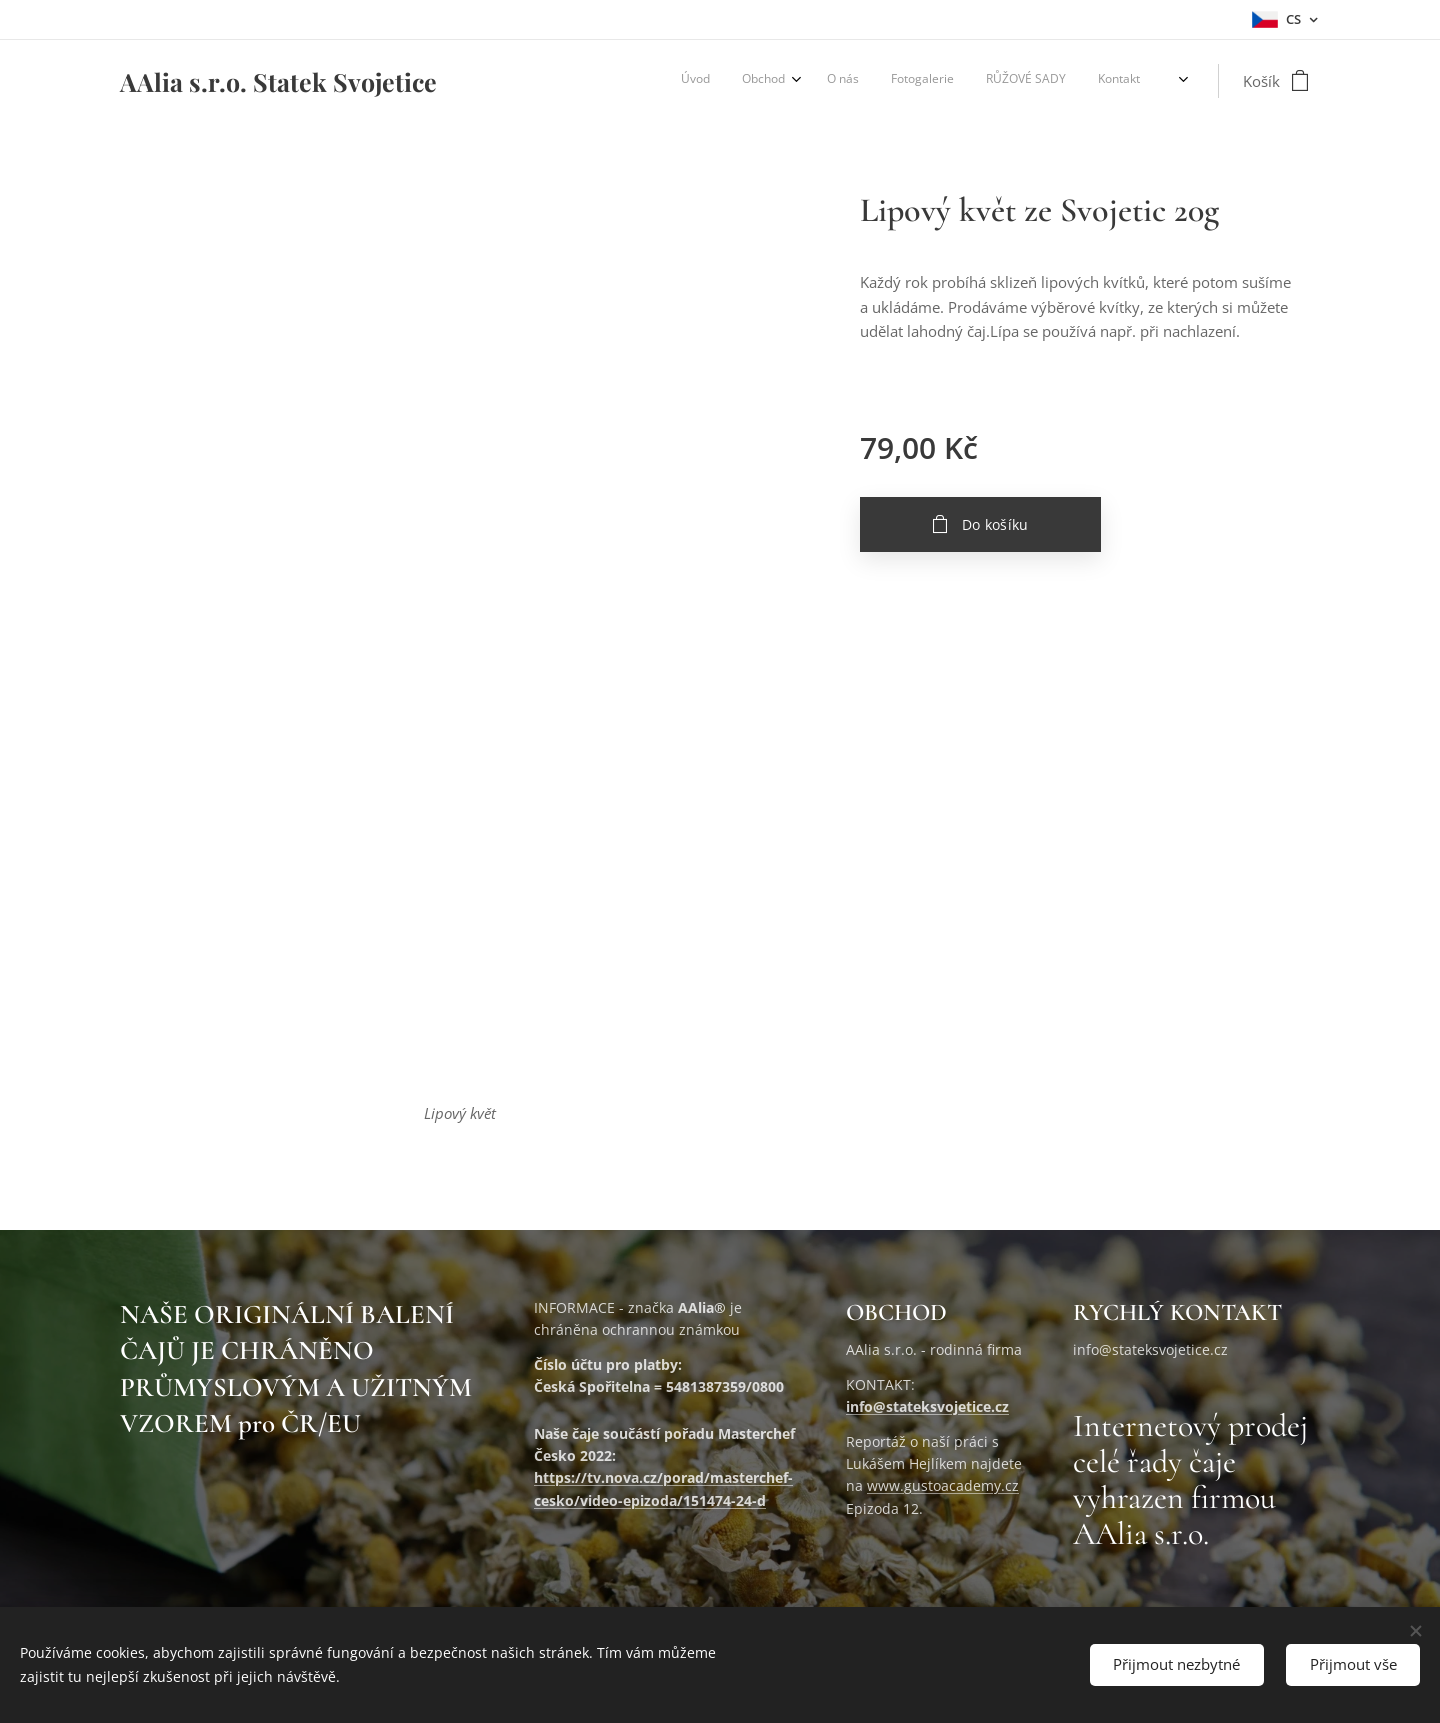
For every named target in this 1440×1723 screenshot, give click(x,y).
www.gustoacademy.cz (943, 1486)
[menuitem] (985, 81)
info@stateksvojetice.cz (927, 1407)
